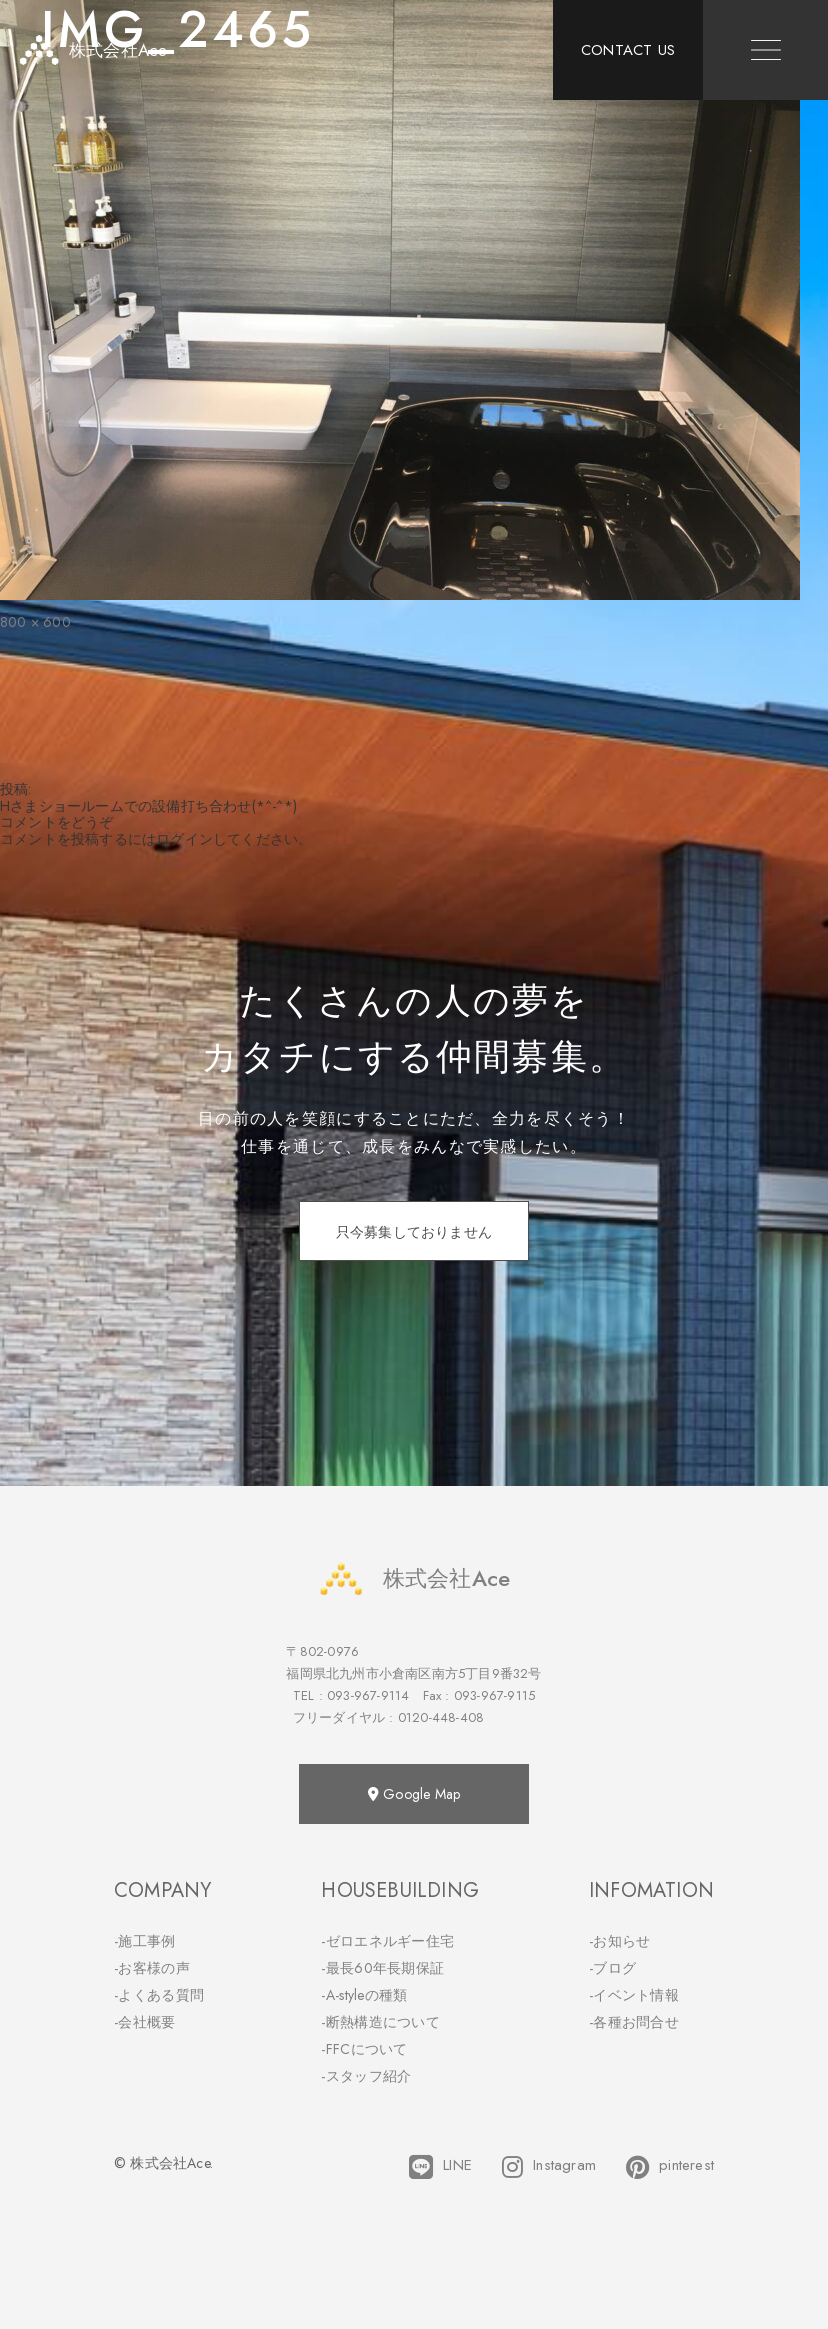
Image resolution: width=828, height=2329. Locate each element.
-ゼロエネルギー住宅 (387, 1941)
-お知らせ (620, 1941)
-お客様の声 (152, 1968)
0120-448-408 (441, 1717)
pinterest (670, 2167)
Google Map (414, 1794)
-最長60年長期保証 (382, 1968)
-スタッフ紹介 (366, 2076)
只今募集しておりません (414, 1232)
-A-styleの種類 (364, 1995)
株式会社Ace (414, 1578)
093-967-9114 (368, 1695)
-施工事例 (145, 1941)
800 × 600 (35, 622)
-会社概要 (145, 2022)
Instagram (549, 2167)
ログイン (184, 839)
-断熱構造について (380, 2022)
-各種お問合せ (634, 2022)
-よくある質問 (159, 1995)
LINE (440, 2167)
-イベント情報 (634, 1995)
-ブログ (612, 1968)
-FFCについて (364, 2049)
